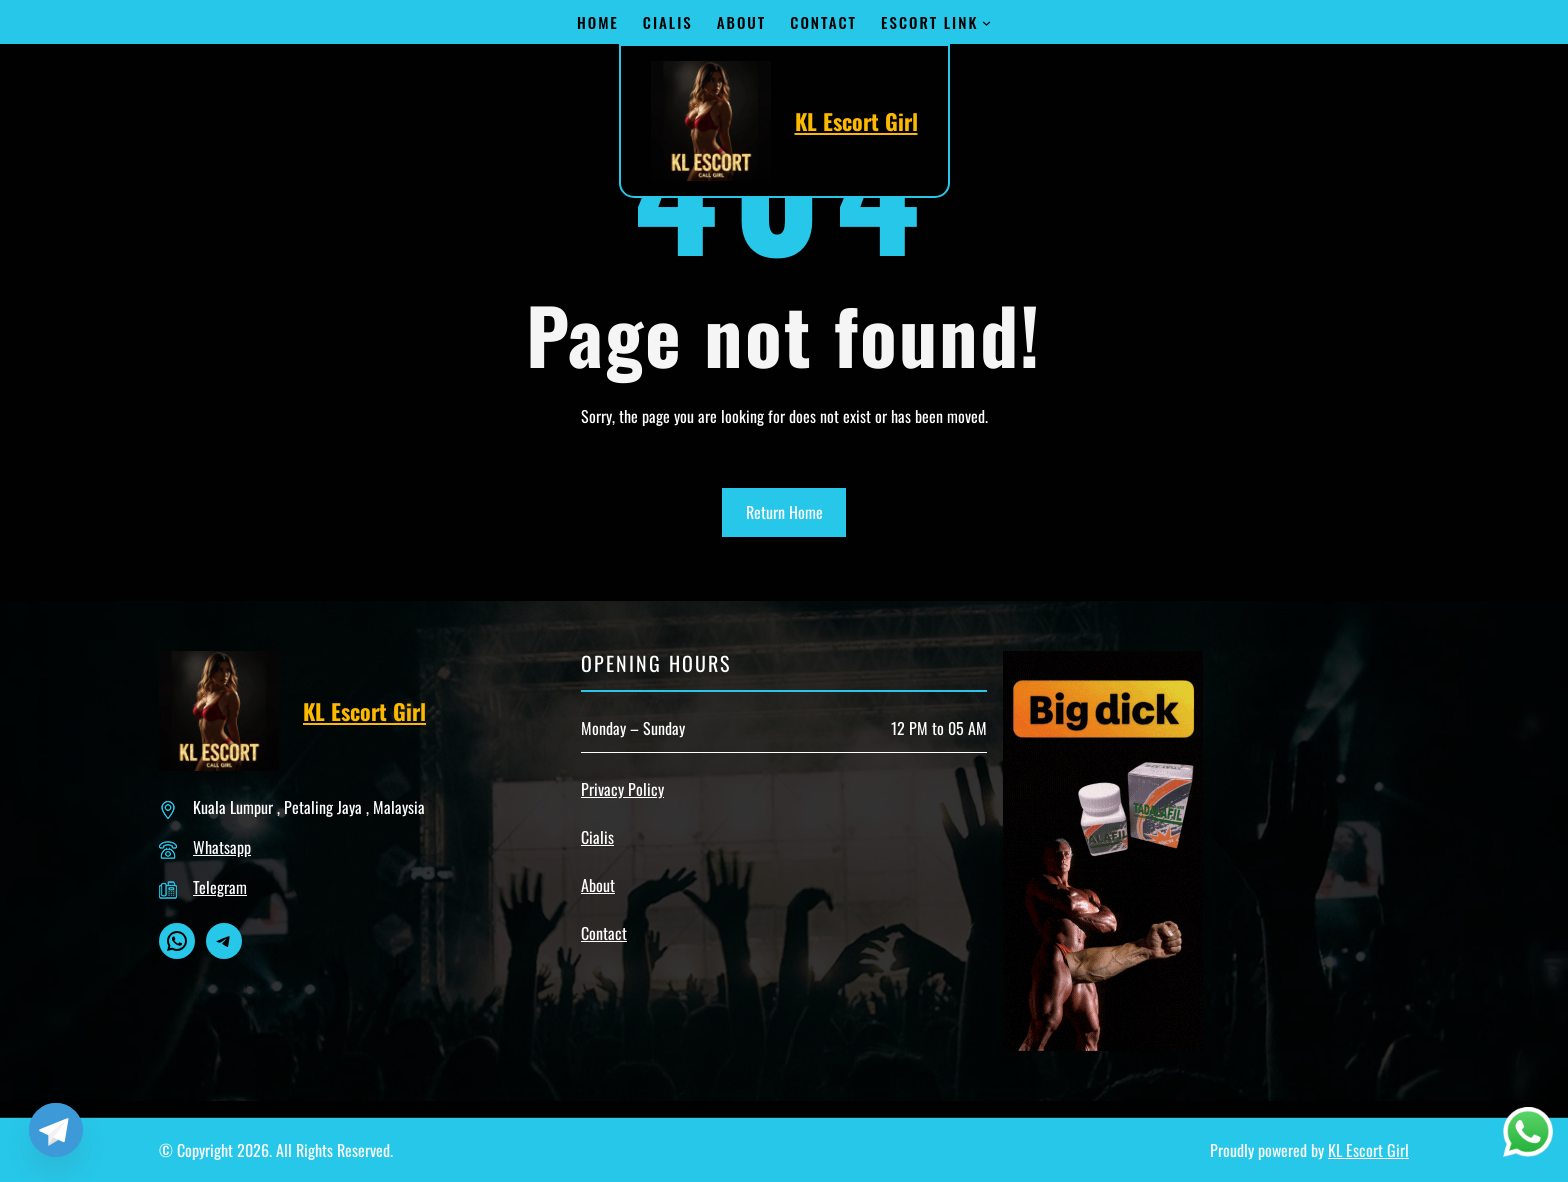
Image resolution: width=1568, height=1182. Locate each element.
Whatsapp (222, 847)
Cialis (597, 837)
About (598, 885)
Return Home (784, 512)
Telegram (220, 887)
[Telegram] (56, 1130)
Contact (604, 933)
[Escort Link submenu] (986, 22)
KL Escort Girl (856, 121)
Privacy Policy (622, 789)
